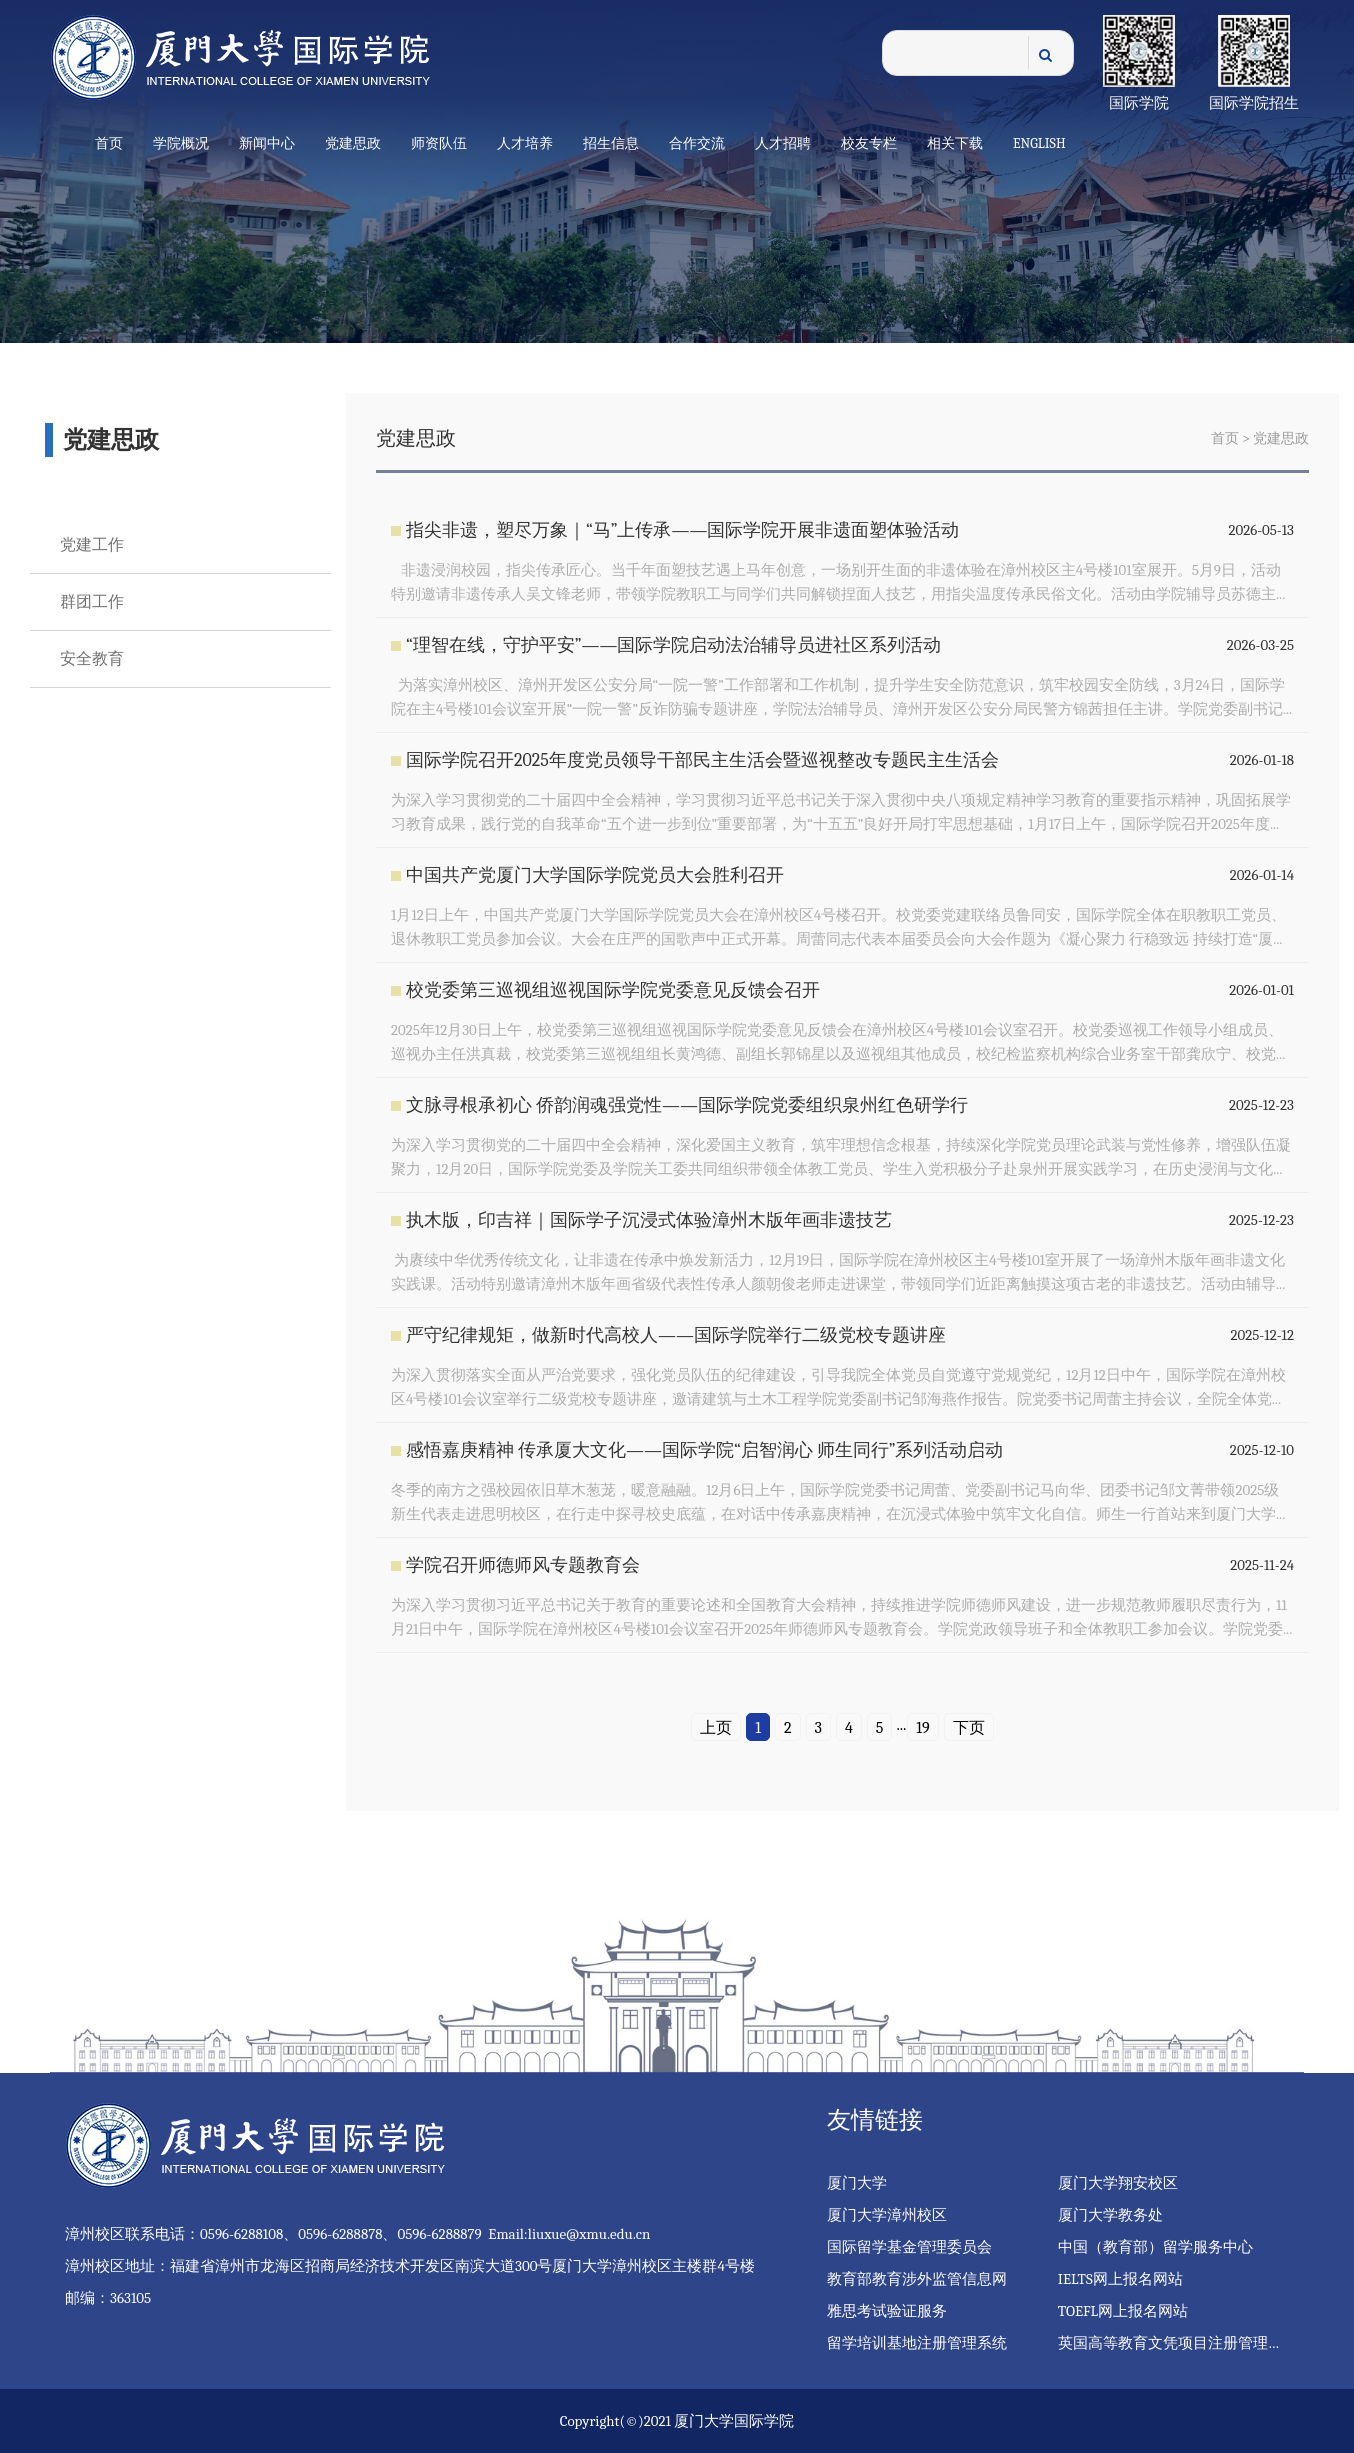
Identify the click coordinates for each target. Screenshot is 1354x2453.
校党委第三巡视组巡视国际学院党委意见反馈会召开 (613, 990)
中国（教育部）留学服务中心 (1155, 2247)
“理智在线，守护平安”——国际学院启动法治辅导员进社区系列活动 (674, 645)
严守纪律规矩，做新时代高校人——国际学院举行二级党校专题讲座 (676, 1335)
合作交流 (697, 143)
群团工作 (92, 602)
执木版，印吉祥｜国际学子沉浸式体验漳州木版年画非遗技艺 (649, 1220)
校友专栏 (869, 143)
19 (922, 1728)
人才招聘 (783, 143)
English (1039, 143)
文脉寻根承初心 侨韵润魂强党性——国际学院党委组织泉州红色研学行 (687, 1105)
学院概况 (181, 143)
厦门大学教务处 (1110, 2215)
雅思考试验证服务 (887, 2311)
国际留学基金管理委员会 (909, 2247)
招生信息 (611, 143)
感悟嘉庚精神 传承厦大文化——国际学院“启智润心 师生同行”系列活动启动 (704, 1450)
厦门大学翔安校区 (1118, 2183)
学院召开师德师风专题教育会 (523, 1565)
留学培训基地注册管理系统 (917, 2343)
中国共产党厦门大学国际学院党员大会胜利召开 (595, 875)
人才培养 (525, 143)
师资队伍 (439, 143)
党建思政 (353, 143)
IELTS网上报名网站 (1120, 2279)
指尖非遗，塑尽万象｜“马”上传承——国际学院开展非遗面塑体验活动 (683, 530)
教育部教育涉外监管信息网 (917, 2279)
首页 (109, 143)
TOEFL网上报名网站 (1123, 2311)
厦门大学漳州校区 (887, 2215)
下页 (969, 1728)
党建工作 (92, 545)
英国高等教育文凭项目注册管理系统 (1178, 2343)
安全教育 (92, 659)
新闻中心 (267, 143)
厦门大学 (857, 2183)
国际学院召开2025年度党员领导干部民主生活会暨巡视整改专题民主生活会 (702, 760)
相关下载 (955, 143)
